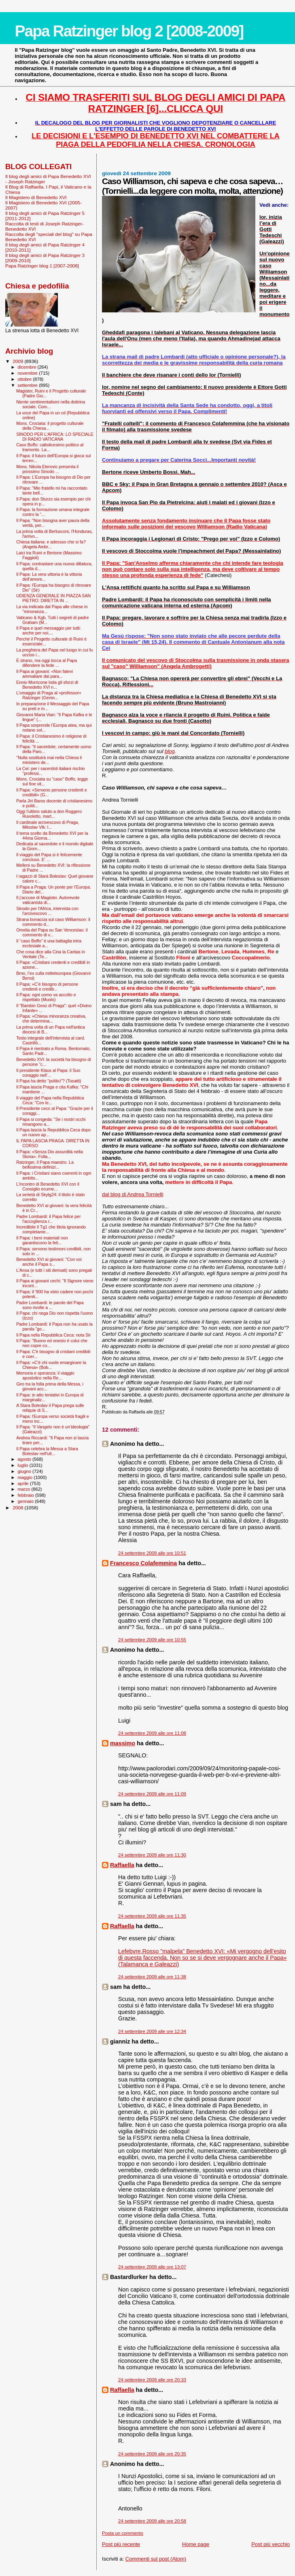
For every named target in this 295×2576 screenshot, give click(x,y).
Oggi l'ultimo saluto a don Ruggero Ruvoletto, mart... (49, 814)
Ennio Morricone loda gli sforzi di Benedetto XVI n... (47, 685)
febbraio (26, 1495)
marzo (25, 1489)
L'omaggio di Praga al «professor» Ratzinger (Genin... (48, 695)
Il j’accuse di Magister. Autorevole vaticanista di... (47, 900)
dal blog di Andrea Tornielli (132, 1194)
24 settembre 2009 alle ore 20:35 (152, 2453)
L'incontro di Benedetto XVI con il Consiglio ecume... (47, 1186)
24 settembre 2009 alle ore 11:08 (152, 1733)
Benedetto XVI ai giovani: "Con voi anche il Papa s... (48, 1262)
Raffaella (122, 1865)
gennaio (26, 1501)
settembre (28, 385)
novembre (28, 373)
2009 (18, 361)
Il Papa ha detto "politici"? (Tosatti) (48, 1080)
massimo (122, 1743)
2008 (18, 1507)
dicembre (28, 367)
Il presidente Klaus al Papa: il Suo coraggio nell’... (48, 1073)
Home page (195, 2544)
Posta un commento (122, 2533)
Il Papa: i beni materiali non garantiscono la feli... (42, 1240)
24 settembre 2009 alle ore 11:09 (152, 1793)
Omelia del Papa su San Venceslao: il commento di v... (51, 932)
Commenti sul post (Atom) (155, 2559)
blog (170, 751)
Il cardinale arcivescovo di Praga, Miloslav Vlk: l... (47, 825)
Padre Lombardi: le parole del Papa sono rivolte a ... (49, 1305)
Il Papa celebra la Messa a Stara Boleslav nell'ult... (47, 1451)
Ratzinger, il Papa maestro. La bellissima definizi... (45, 1164)
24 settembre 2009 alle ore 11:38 (152, 1976)
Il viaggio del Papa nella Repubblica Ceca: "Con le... (50, 1100)
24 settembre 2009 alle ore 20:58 (152, 2521)
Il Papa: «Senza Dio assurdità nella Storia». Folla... (49, 1154)
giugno (25, 1471)
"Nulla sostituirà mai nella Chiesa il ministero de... (49, 760)
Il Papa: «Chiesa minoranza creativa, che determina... (51, 1018)
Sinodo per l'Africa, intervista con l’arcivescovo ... (47, 911)
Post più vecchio (270, 2544)
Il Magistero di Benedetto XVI (36, 197)
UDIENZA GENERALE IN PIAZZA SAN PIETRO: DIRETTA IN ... (53, 598)
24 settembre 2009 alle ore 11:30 (152, 1854)
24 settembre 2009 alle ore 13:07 (152, 2266)
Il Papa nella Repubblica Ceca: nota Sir (53, 1335)
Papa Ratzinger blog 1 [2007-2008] (42, 265)
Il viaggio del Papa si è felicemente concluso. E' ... (49, 857)
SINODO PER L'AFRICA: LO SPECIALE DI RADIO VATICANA (54, 436)
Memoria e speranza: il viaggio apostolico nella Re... (45, 1375)
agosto (25, 1459)
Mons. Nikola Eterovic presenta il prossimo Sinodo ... (47, 469)
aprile (24, 1483)
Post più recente (121, 2544)
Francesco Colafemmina (143, 1563)
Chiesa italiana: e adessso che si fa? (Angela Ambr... (51, 544)
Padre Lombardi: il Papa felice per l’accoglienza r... (48, 1219)
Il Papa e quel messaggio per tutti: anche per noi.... (48, 630)
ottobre (25, 379)
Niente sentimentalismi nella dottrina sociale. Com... (50, 404)
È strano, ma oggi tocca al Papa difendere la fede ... (46, 663)
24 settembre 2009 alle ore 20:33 (152, 2379)
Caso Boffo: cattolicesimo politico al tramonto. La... (49, 447)
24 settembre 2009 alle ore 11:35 (152, 1916)
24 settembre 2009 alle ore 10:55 (152, 1639)
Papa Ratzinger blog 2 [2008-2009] (129, 31)
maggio (26, 1477)
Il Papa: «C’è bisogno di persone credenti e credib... (47, 986)
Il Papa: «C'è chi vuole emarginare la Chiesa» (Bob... (51, 1365)
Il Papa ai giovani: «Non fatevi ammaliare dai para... (44, 674)
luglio (24, 1465)
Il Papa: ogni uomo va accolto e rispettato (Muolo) (46, 997)
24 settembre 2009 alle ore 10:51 (152, 1553)
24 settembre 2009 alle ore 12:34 (152, 2031)
